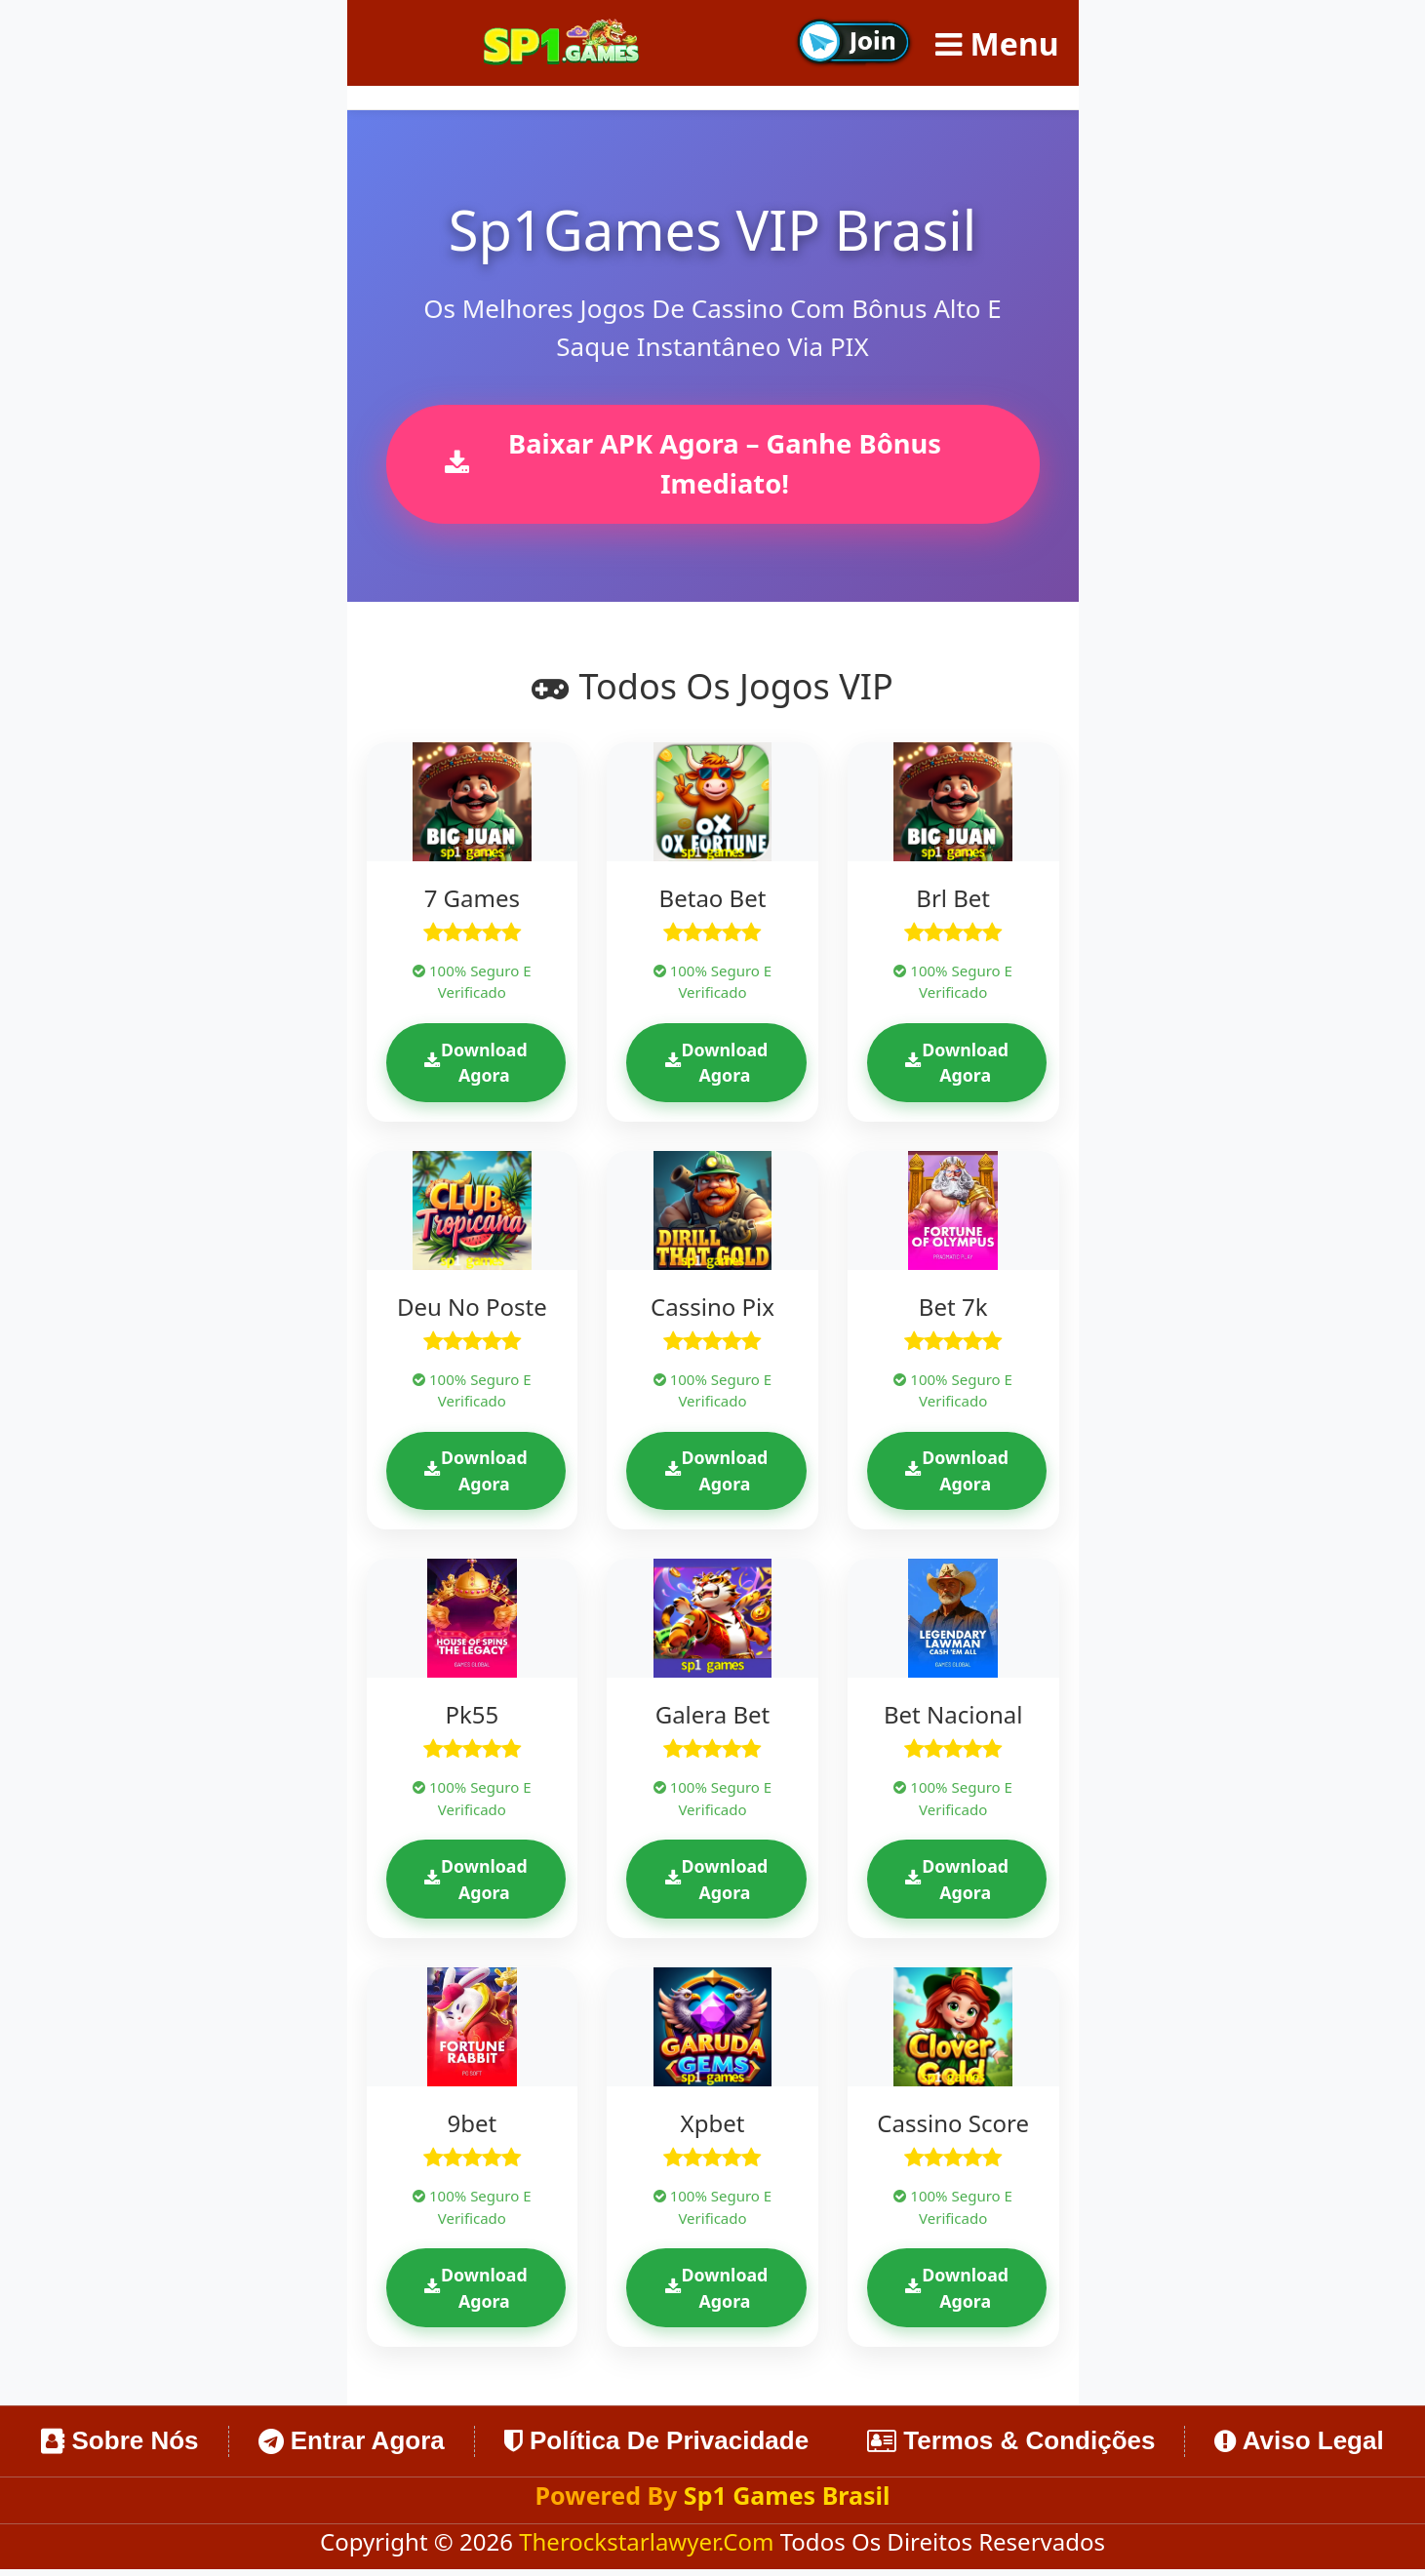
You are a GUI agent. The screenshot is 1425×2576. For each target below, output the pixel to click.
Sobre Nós (119, 2447)
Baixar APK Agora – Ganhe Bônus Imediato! (696, 465)
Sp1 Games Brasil (787, 2501)
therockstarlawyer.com (649, 2548)
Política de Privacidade (656, 2447)
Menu (996, 43)
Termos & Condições (1011, 2447)
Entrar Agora (351, 2447)
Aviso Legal (1298, 2447)
